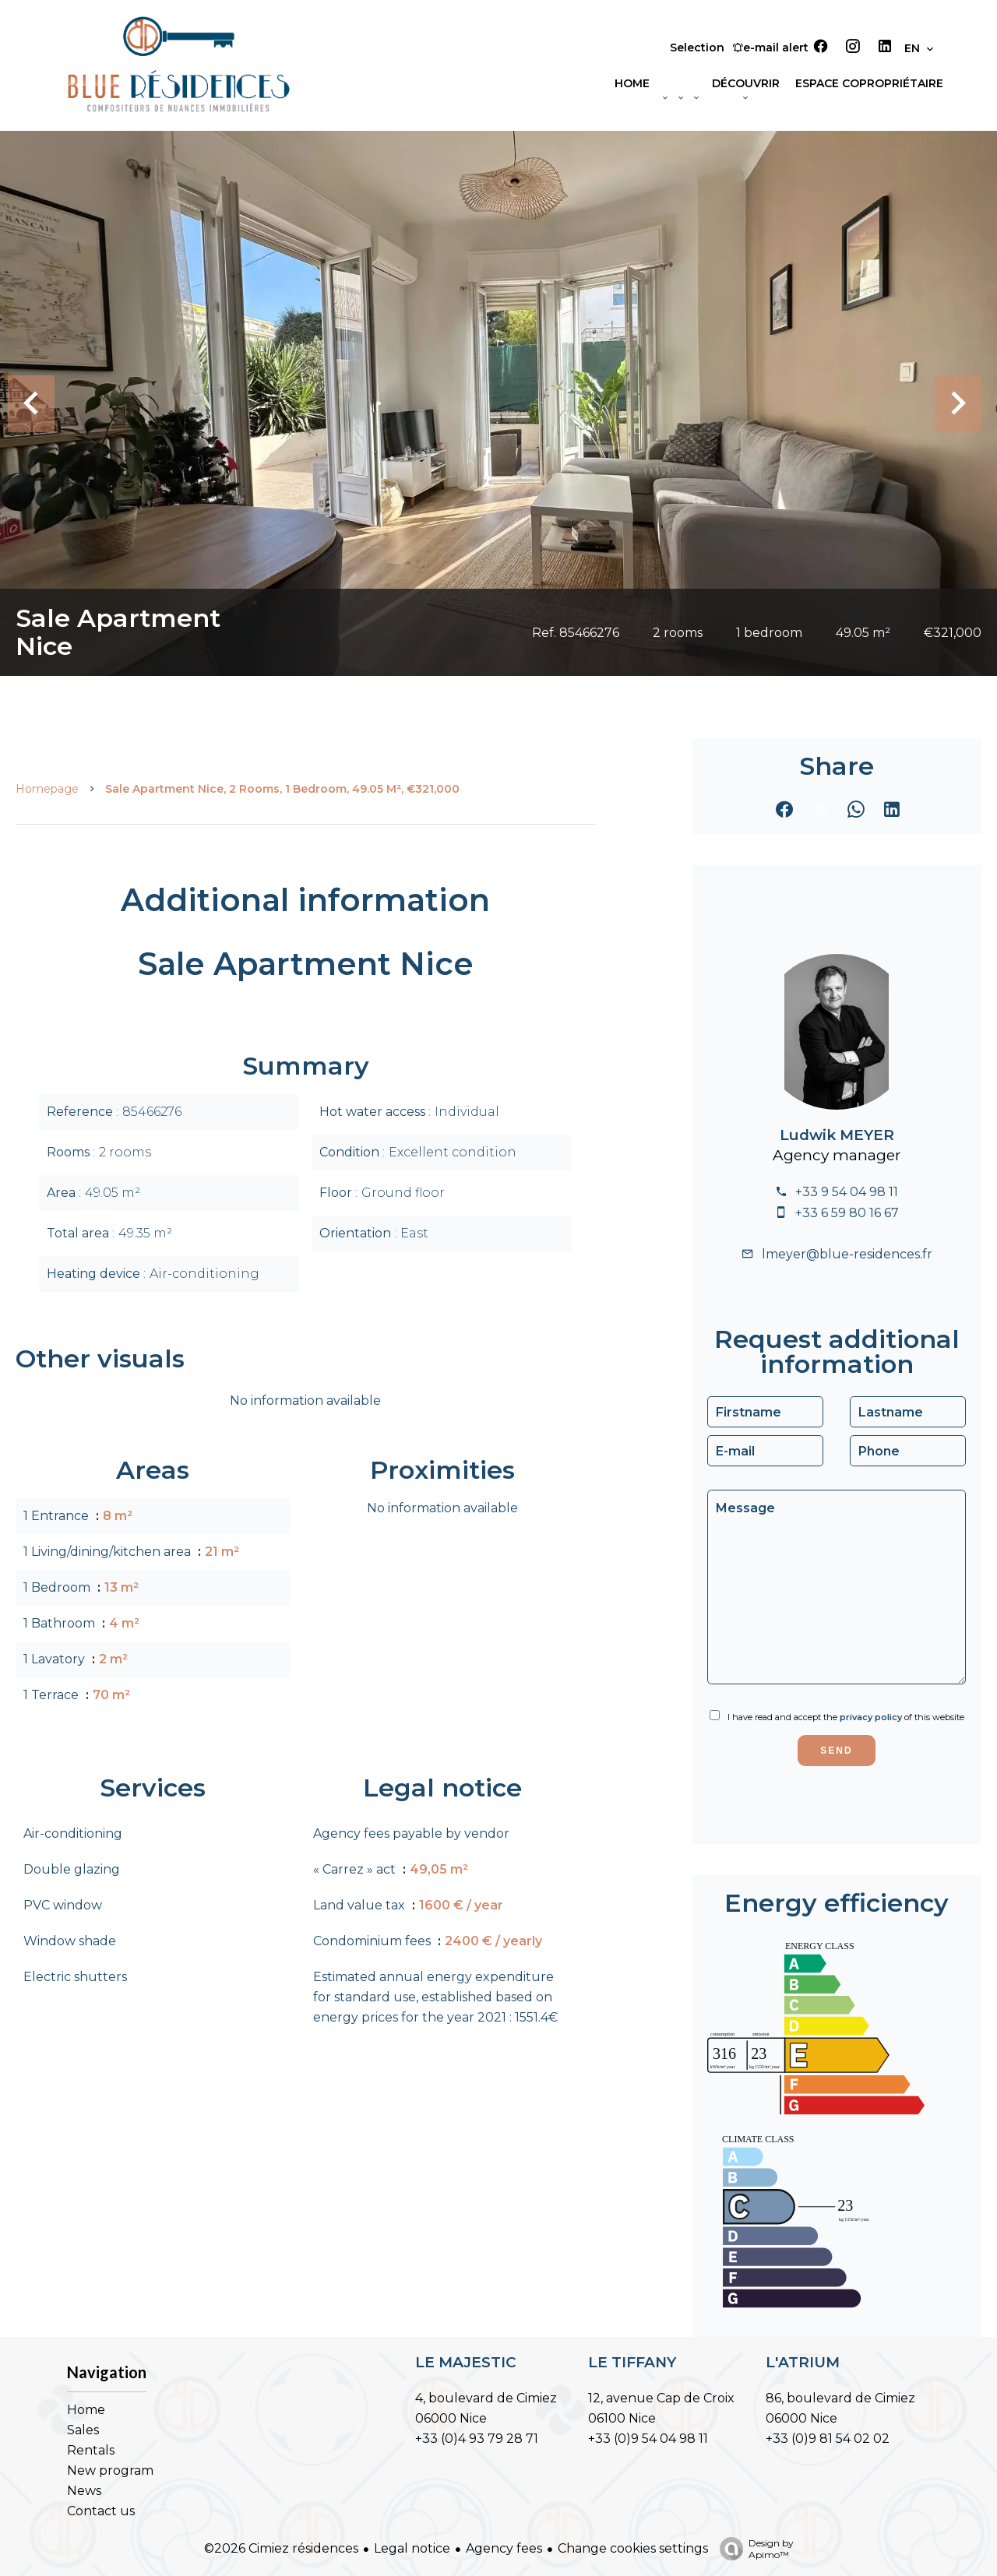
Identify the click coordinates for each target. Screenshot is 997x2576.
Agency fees (504, 2548)
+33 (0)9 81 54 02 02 (828, 2438)
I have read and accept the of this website (845, 1717)
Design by (753, 2548)
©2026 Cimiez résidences (281, 2548)
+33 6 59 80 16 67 (847, 1212)
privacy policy (871, 1717)
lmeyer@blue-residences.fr (847, 1254)
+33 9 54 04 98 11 (846, 1191)
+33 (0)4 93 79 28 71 (476, 2438)
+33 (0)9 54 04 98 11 (648, 2438)
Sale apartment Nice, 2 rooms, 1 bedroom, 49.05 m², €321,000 (282, 789)
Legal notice (412, 2548)
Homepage (47, 789)
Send (836, 1750)
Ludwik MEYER (837, 1135)
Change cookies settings (633, 2548)
